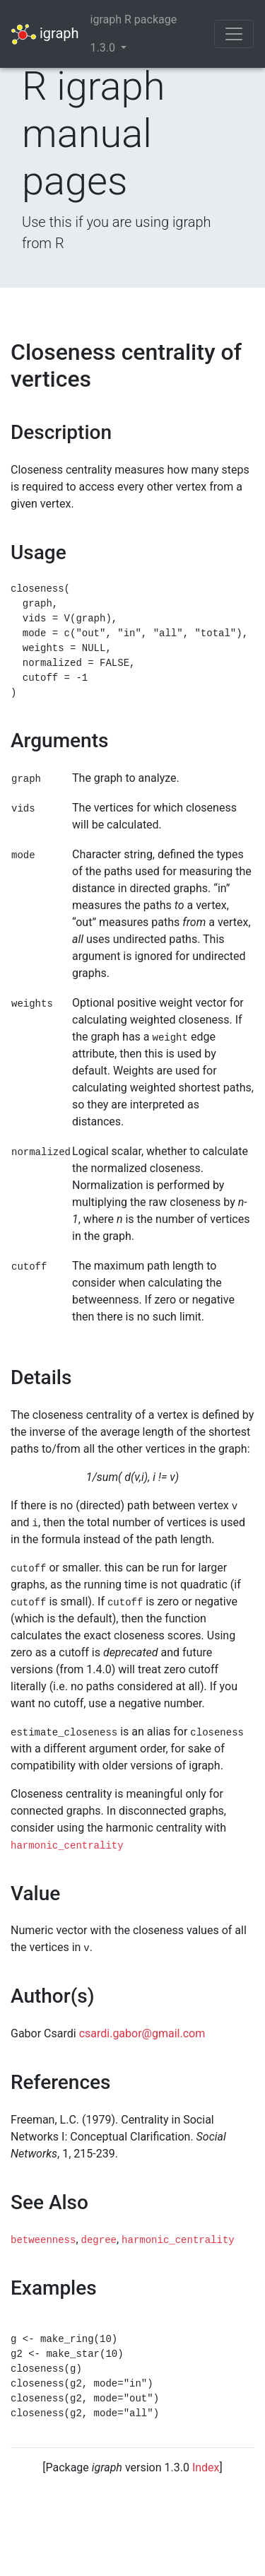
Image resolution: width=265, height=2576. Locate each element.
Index (206, 2467)
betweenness (43, 2240)
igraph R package (133, 19)
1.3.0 (104, 47)
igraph (45, 34)
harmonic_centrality (67, 1845)
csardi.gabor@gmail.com (142, 2033)
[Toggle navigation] (234, 34)
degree (99, 2240)
